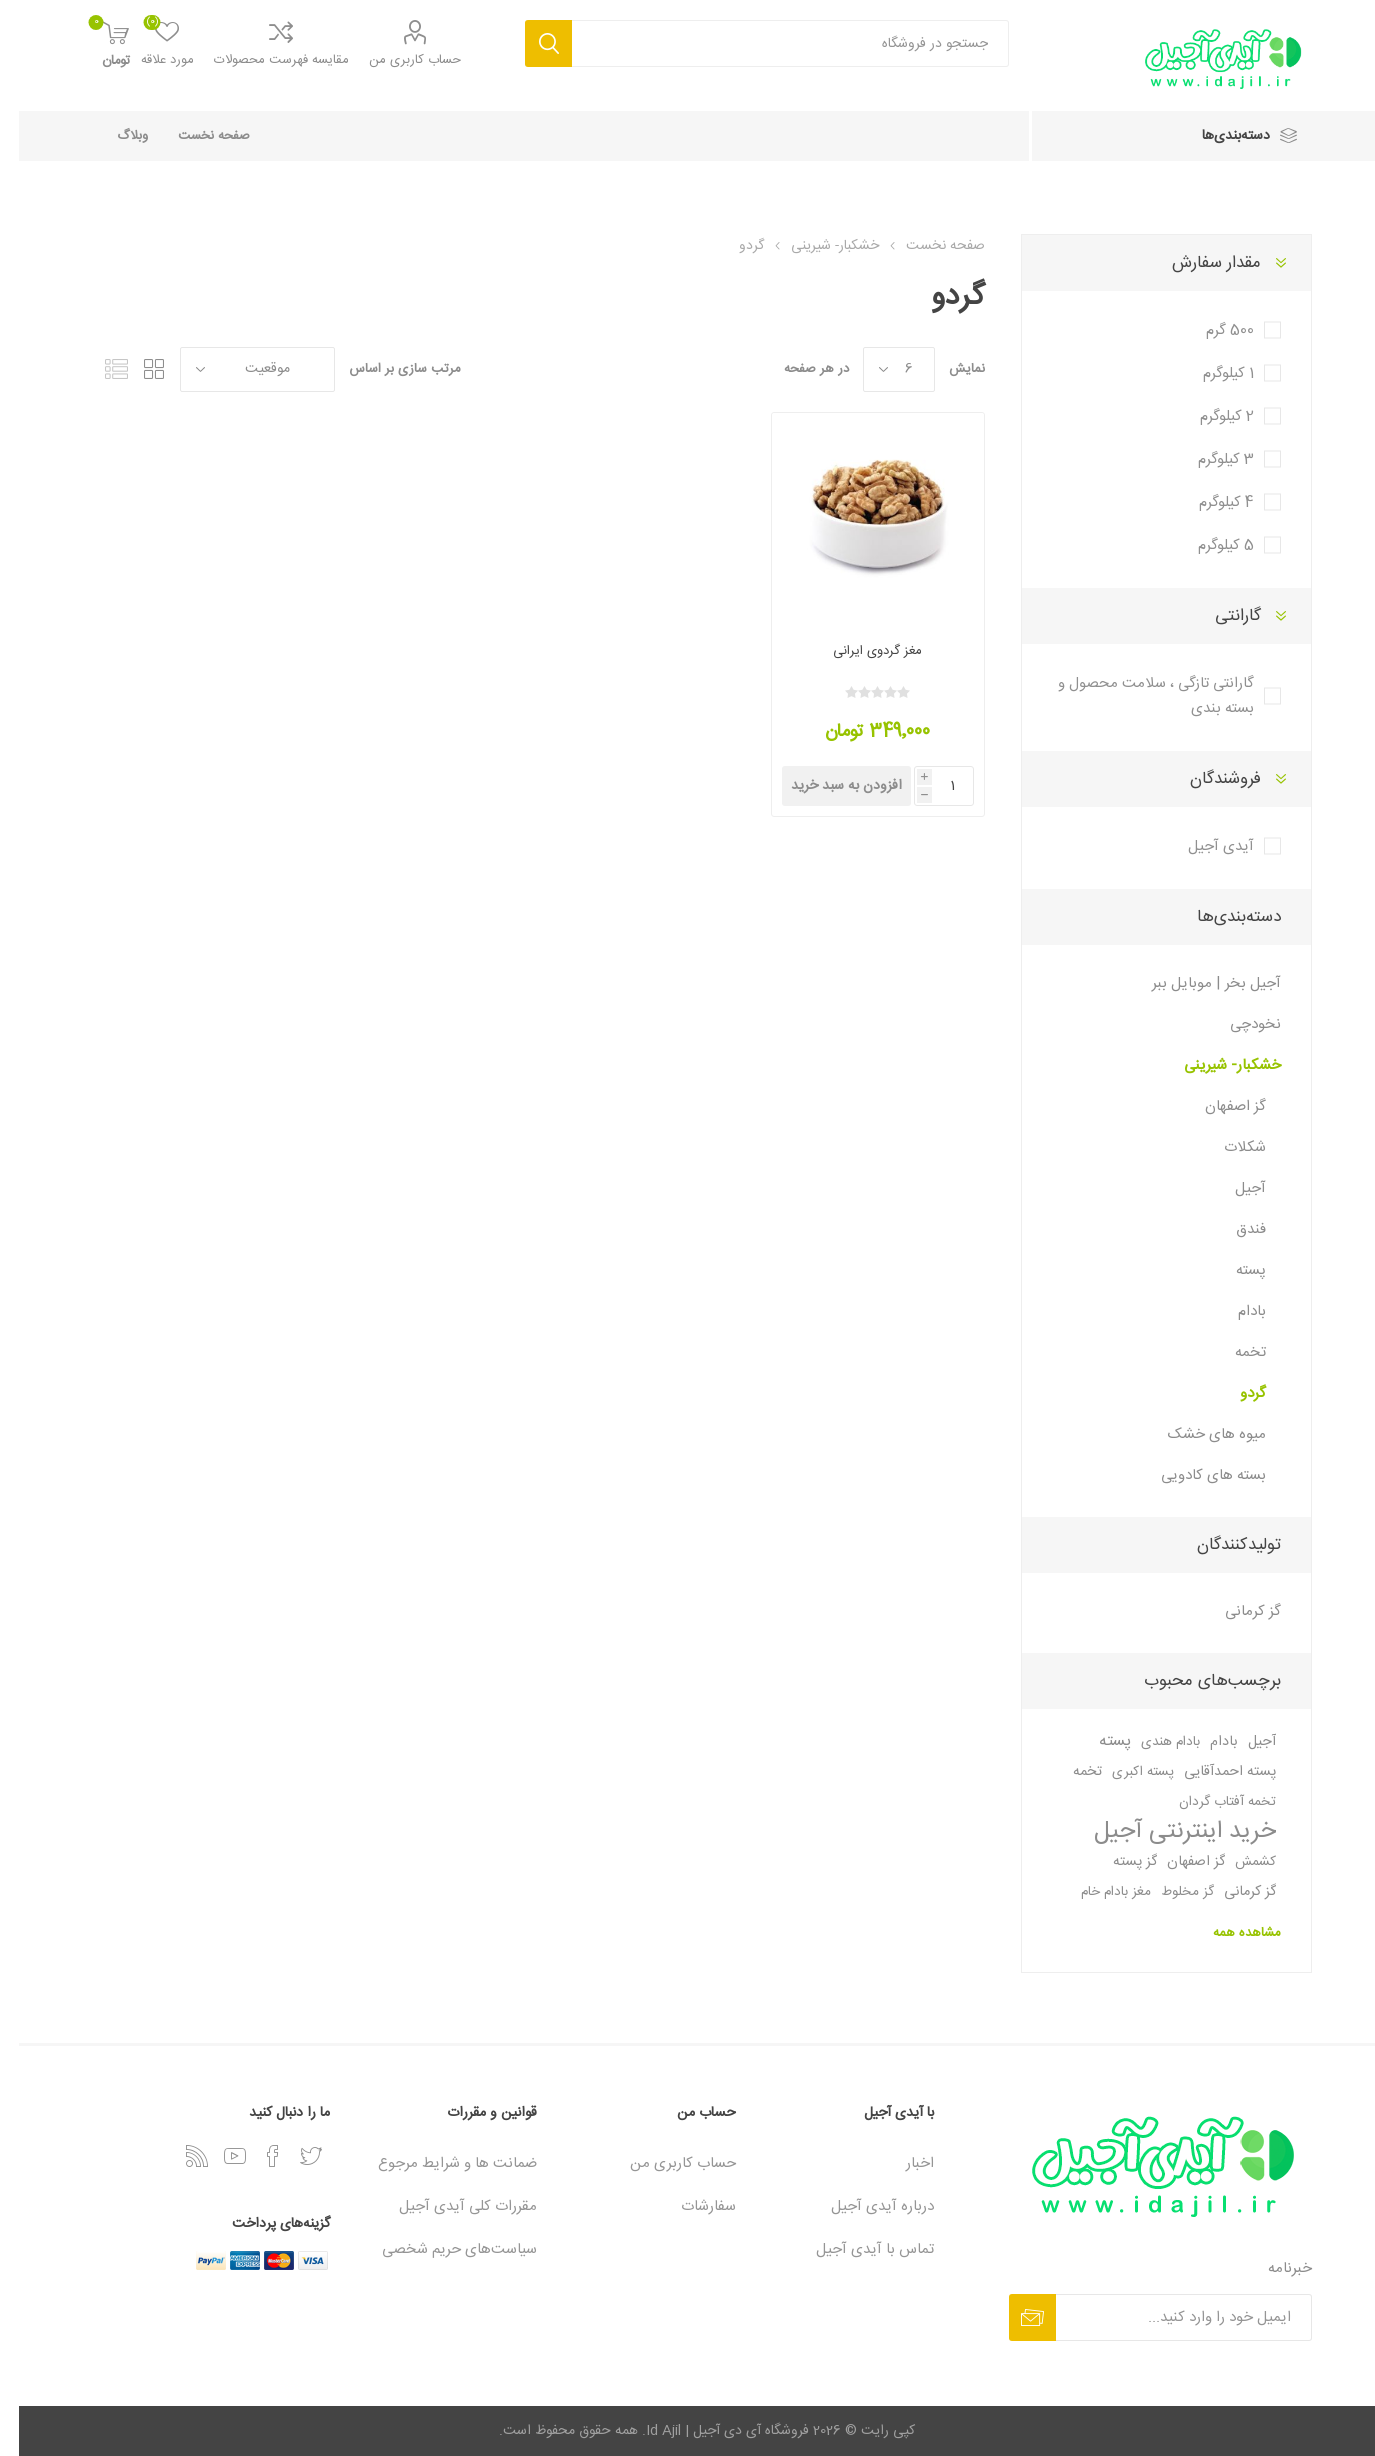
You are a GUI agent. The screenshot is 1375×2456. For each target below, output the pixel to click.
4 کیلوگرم (1207, 502)
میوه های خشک (1198, 1434)
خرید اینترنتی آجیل (1166, 1832)
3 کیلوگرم (1207, 459)
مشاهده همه (1228, 1933)
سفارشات (689, 2206)
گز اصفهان (1216, 1106)
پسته (1232, 1270)
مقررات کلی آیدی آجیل (449, 2206)
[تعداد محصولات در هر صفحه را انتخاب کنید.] (880, 369)
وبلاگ (113, 136)
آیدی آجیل (1202, 846)
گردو (1234, 1393)
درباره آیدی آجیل (863, 2206)
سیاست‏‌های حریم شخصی (440, 2249)
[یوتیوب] (216, 2156)
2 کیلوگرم (1208, 416)
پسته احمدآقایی (1211, 1772)
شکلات (1226, 1147)
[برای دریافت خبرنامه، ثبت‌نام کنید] (1165, 2317)
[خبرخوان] (178, 2156)
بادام (1233, 1311)
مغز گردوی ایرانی (858, 651)
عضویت (1013, 2317)
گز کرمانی (1234, 1611)
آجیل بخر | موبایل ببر (1197, 983)
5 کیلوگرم (1207, 545)
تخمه (1231, 1352)
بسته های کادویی (1194, 1475)
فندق (1232, 1229)
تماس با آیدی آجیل (856, 2249)
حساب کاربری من (396, 60)
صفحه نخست (195, 136)
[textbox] (771, 43)
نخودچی (1236, 1024)
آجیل (1231, 1188)
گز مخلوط (1168, 1892)
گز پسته (1116, 1862)
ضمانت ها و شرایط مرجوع (438, 2163)
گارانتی (1219, 616)
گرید (136, 369)
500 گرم (1211, 330)
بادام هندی (1151, 1742)
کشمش (1236, 1862)
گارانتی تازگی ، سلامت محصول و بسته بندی (1137, 696)
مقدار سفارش (1197, 263)
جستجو (529, 43)
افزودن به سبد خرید (827, 786)
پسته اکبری (1124, 1772)
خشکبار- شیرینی (1213, 1065)
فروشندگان (1206, 779)
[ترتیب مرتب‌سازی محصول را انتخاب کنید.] (238, 369)
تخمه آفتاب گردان (1208, 1802)
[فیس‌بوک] (254, 2156)
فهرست (98, 369)
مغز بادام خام (1097, 1892)
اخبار (901, 2163)
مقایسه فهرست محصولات (262, 60)
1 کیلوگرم (1209, 373)
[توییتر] (292, 2156)
